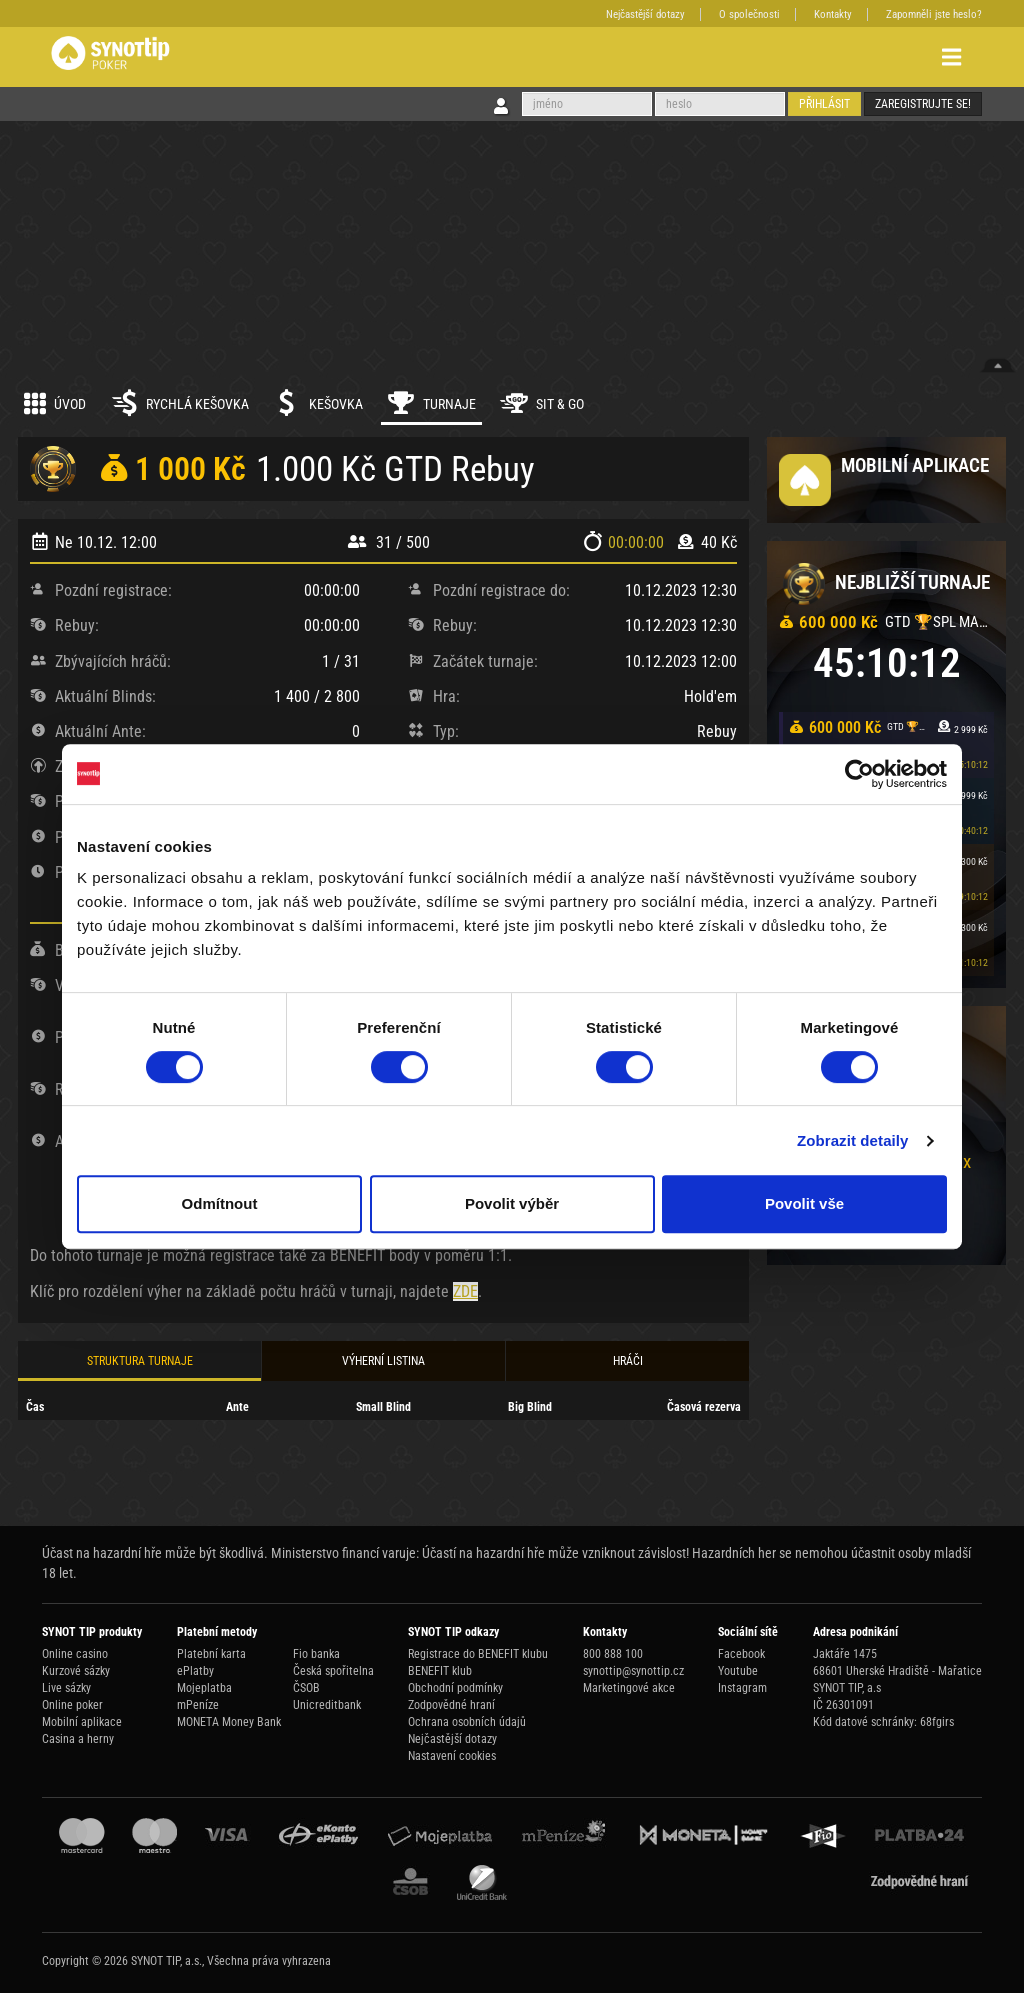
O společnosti (749, 14)
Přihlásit (824, 104)
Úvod (55, 403)
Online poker (72, 1705)
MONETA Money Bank (229, 1722)
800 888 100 (613, 1654)
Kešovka (318, 403)
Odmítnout (220, 1203)
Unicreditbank (327, 1705)
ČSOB (306, 1688)
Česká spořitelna (333, 1671)
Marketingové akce (629, 1688)
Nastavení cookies (452, 1756)
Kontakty (833, 14)
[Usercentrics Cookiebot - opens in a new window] (859, 774)
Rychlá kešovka (179, 403)
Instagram (742, 1688)
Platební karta (211, 1654)
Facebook (741, 1654)
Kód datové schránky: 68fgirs (883, 1722)
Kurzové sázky (76, 1671)
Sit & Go (542, 403)
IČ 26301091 (843, 1705)
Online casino (75, 1654)
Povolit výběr (512, 1203)
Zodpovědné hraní (451, 1705)
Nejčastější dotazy (645, 14)
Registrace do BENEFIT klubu (478, 1654)
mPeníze (198, 1705)
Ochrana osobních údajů (467, 1722)
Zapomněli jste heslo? (934, 14)
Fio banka (316, 1654)
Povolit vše (804, 1203)
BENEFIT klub (440, 1671)
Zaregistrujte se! (923, 104)
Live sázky (66, 1688)
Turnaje (431, 403)
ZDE (465, 1291)
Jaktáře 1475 (845, 1654)
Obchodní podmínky (455, 1688)
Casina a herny (78, 1739)
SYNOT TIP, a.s (847, 1688)
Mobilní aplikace (82, 1722)
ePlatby (195, 1671)
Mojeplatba (204, 1688)
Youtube (738, 1671)
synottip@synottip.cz (633, 1671)
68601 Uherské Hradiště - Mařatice (897, 1671)
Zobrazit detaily (853, 1140)
